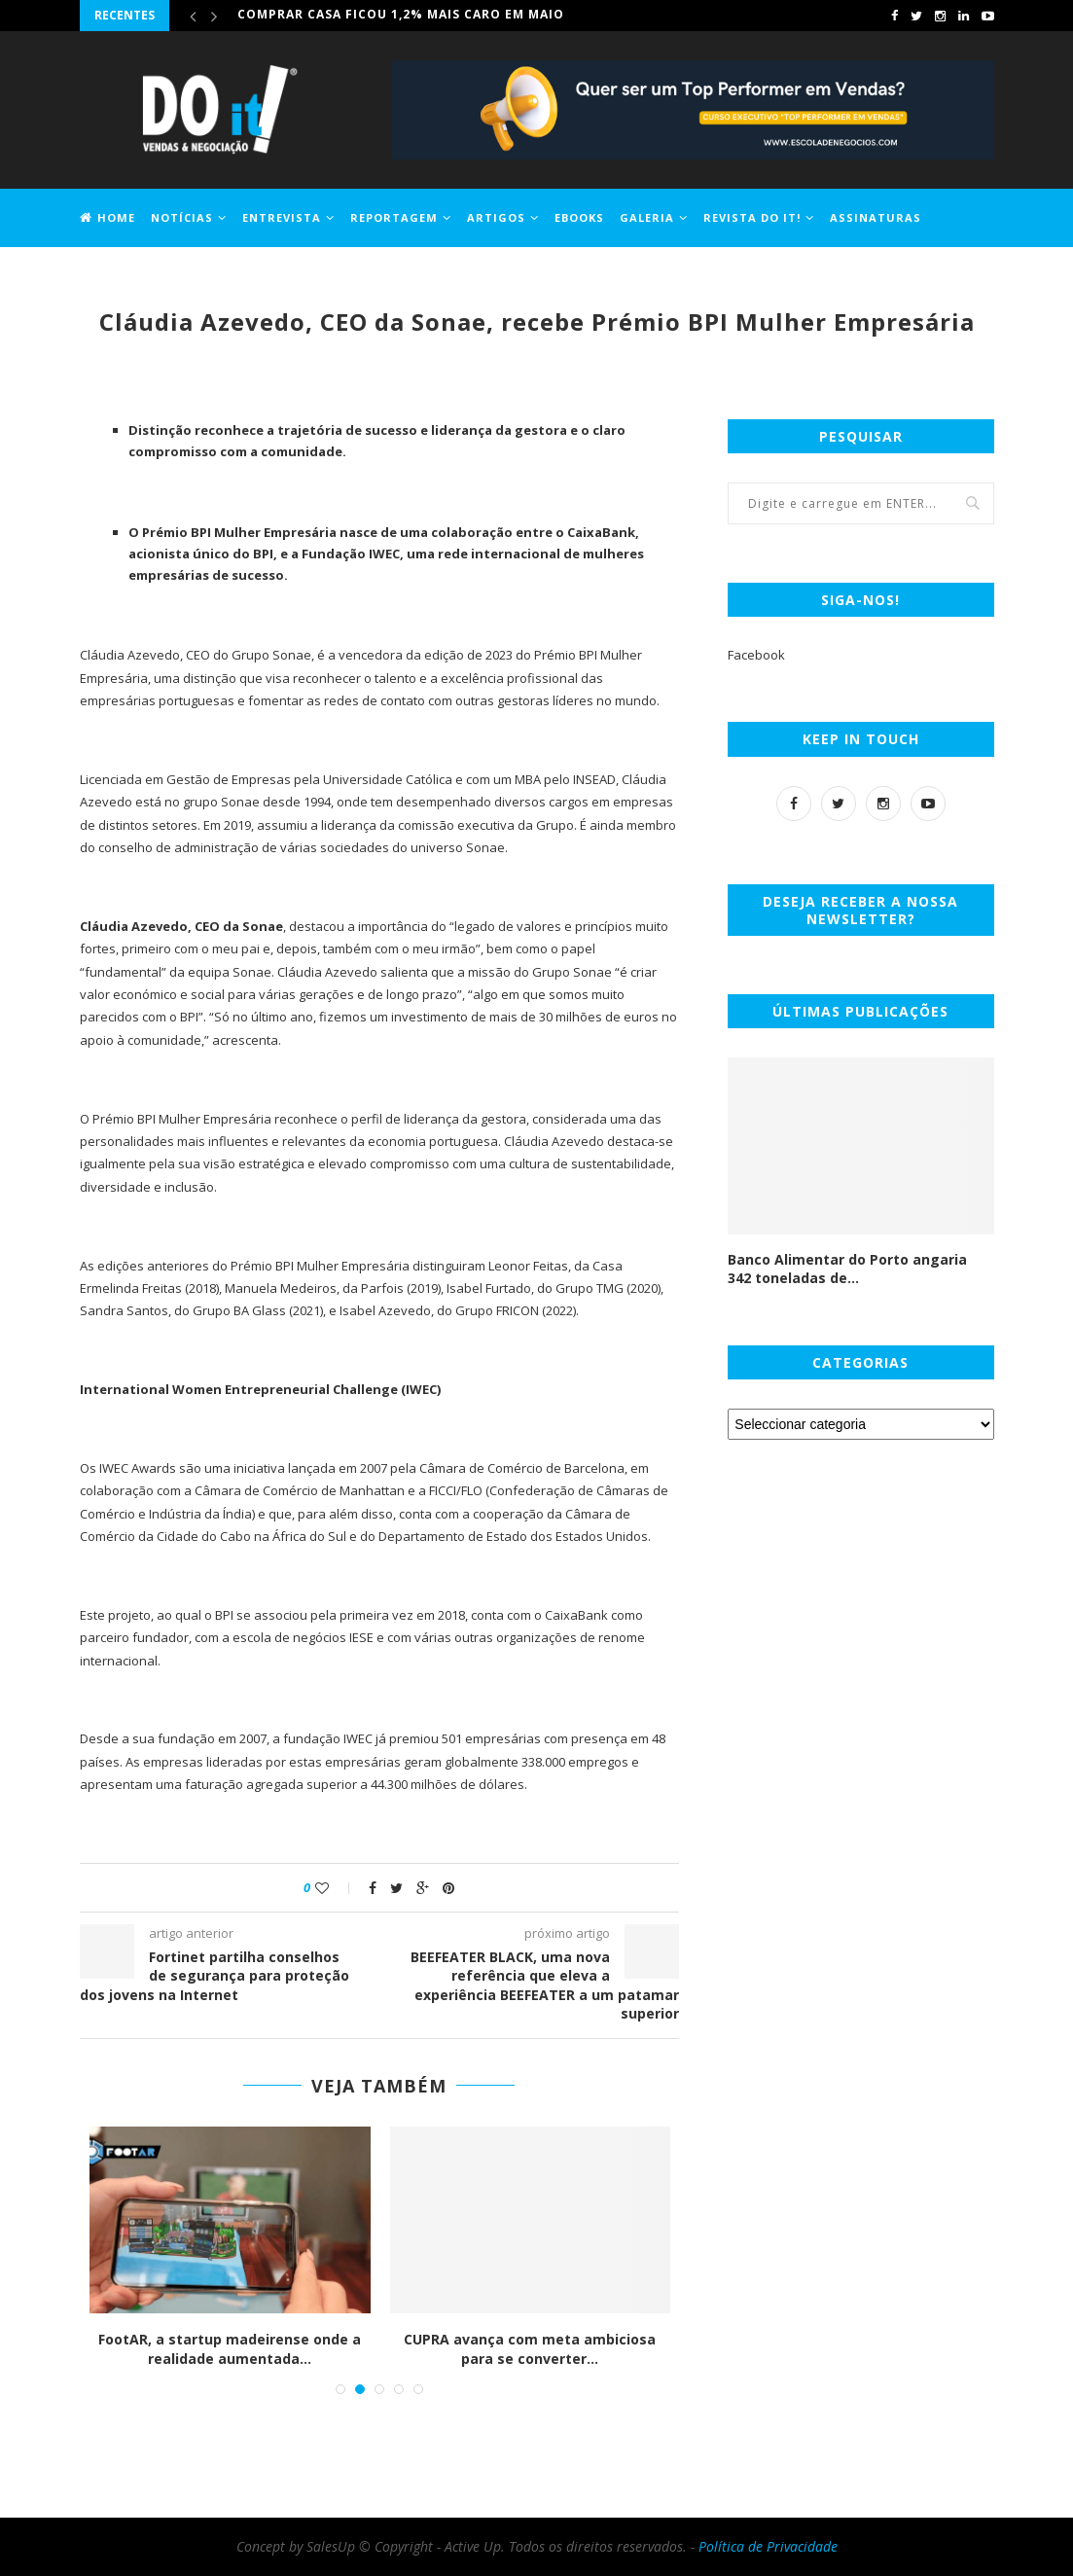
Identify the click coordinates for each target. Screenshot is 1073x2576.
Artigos (496, 217)
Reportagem (394, 217)
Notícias (182, 217)
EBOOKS (579, 217)
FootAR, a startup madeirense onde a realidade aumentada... (229, 2349)
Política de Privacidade (768, 2546)
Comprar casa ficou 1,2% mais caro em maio (400, 15)
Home (107, 217)
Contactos (208, 274)
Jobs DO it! (117, 274)
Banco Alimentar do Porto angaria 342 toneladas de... (847, 1268)
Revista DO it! (752, 217)
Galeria (647, 217)
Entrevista (281, 217)
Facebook (756, 654)
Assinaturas (875, 217)
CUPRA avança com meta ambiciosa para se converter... (530, 2349)
